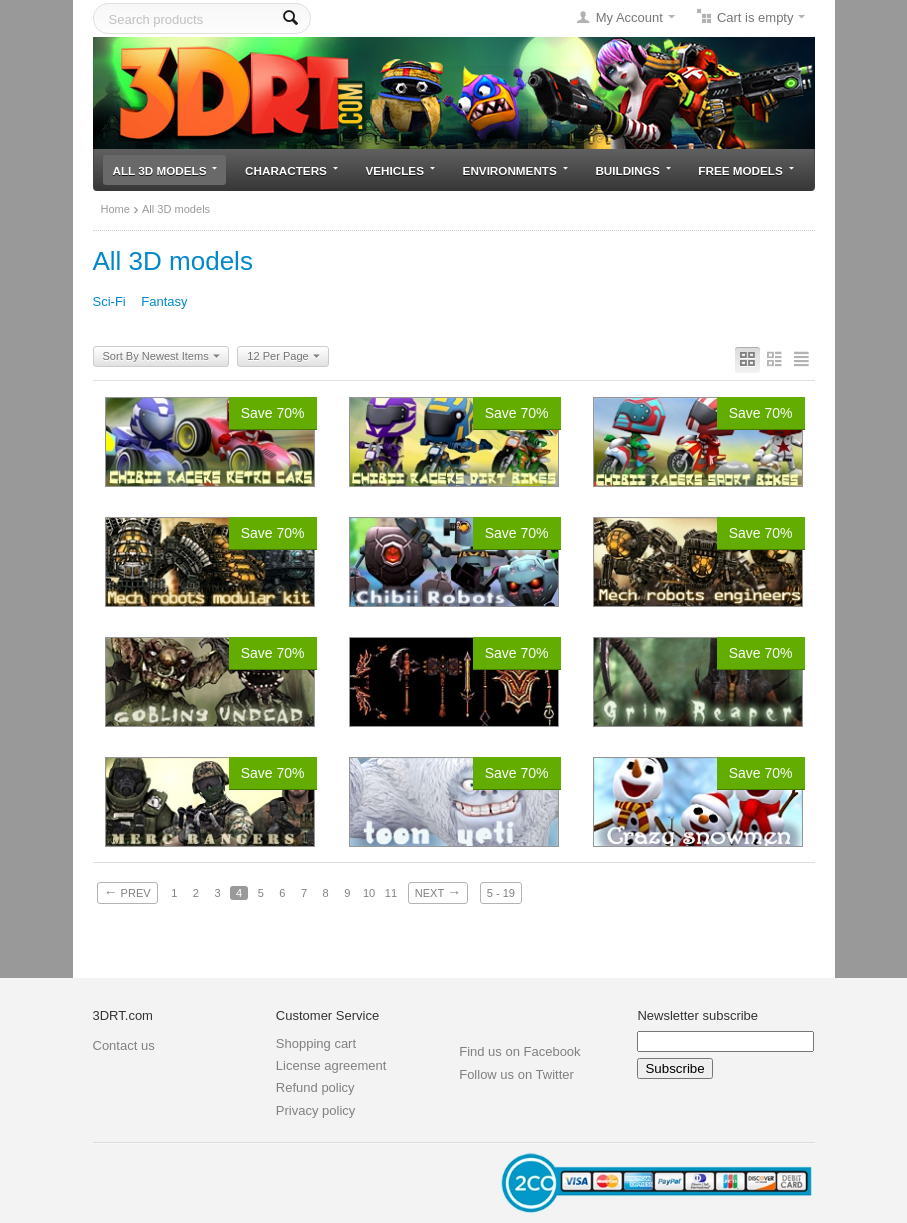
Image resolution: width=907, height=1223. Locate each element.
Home (115, 209)
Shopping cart (316, 1043)
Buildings (632, 170)
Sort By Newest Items (161, 357)
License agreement (331, 1065)
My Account (629, 17)
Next (438, 892)
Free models (745, 170)
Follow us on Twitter (516, 1074)
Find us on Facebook (519, 1051)
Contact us (124, 1045)
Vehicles (400, 170)
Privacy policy (315, 1110)
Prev (127, 892)
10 (369, 893)
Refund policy (315, 1087)
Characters (291, 170)
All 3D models (165, 170)
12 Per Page (283, 357)
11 (391, 893)
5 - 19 (501, 893)
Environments (515, 170)
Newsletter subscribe (697, 1015)
